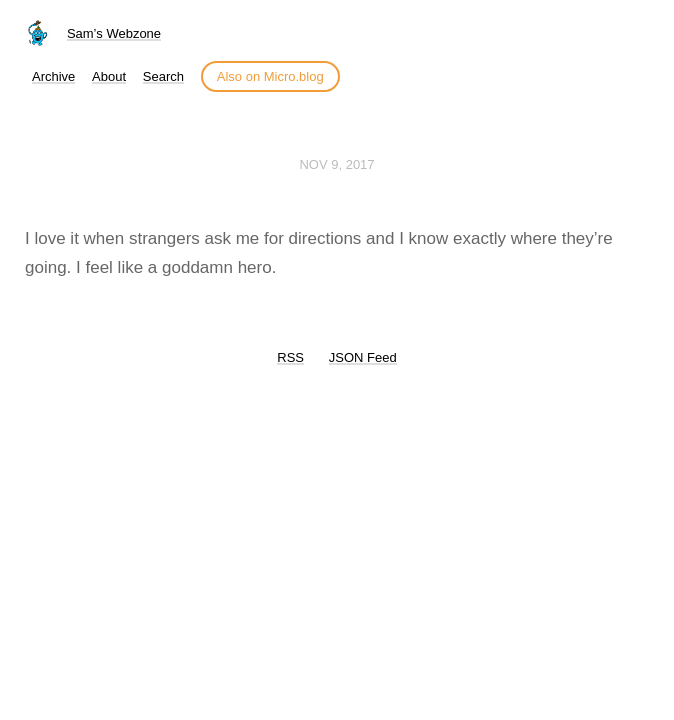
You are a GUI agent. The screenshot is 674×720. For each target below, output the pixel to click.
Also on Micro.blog (270, 76)
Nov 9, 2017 (336, 164)
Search (163, 76)
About (109, 76)
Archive (53, 76)
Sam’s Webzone (114, 33)
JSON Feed (363, 357)
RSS (290, 357)
